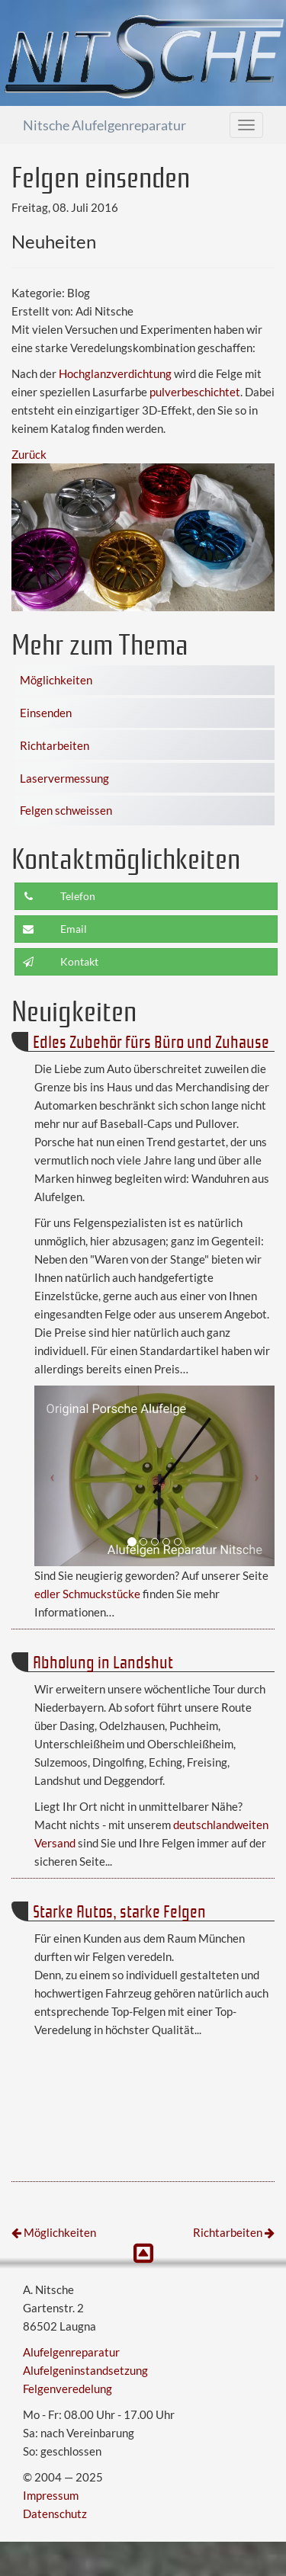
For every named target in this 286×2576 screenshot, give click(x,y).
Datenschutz (55, 2513)
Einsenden (46, 712)
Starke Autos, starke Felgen (119, 1910)
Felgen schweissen (66, 810)
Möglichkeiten (56, 680)
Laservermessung (64, 778)
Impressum (51, 2495)
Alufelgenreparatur (71, 2352)
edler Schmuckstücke (87, 1593)
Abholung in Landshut (103, 1661)
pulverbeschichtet (194, 392)
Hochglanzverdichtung (115, 373)
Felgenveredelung (67, 2388)
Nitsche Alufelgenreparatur (104, 125)
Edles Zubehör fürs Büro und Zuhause (151, 1040)
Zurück (29, 454)
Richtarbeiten (54, 745)
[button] (52, 1476)
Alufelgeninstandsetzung (85, 2370)
